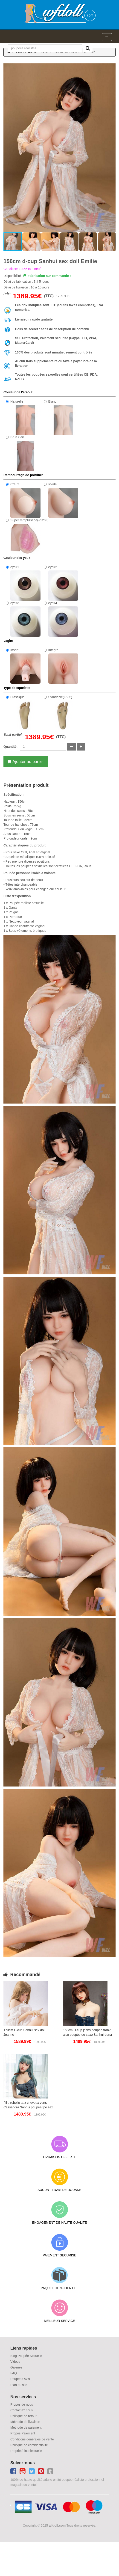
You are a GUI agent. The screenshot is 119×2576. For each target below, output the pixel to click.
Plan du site (18, 2419)
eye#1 (14, 576)
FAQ (13, 2407)
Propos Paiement (22, 2468)
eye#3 (14, 614)
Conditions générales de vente (32, 2473)
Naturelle (16, 401)
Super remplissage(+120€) (29, 526)
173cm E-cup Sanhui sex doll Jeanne (24, 2058)
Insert (14, 663)
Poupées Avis (20, 2413)
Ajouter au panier (28, 779)
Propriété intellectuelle (26, 2485)
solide (54, 488)
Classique (17, 712)
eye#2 (54, 576)
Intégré (55, 663)
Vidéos (15, 2396)
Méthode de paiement (25, 2462)
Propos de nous (21, 2439)
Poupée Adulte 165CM (32, 52)
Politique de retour (23, 2450)
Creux (14, 488)
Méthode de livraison (25, 2456)
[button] (7, 147)
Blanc (54, 401)
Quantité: (10, 764)
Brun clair (17, 439)
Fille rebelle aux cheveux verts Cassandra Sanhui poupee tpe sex (28, 2139)
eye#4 (54, 614)
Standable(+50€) (62, 712)
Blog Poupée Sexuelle (26, 2390)
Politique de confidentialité (29, 2479)
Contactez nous (21, 2444)
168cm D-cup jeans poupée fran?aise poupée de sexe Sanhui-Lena (87, 2058)
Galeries (16, 2402)
